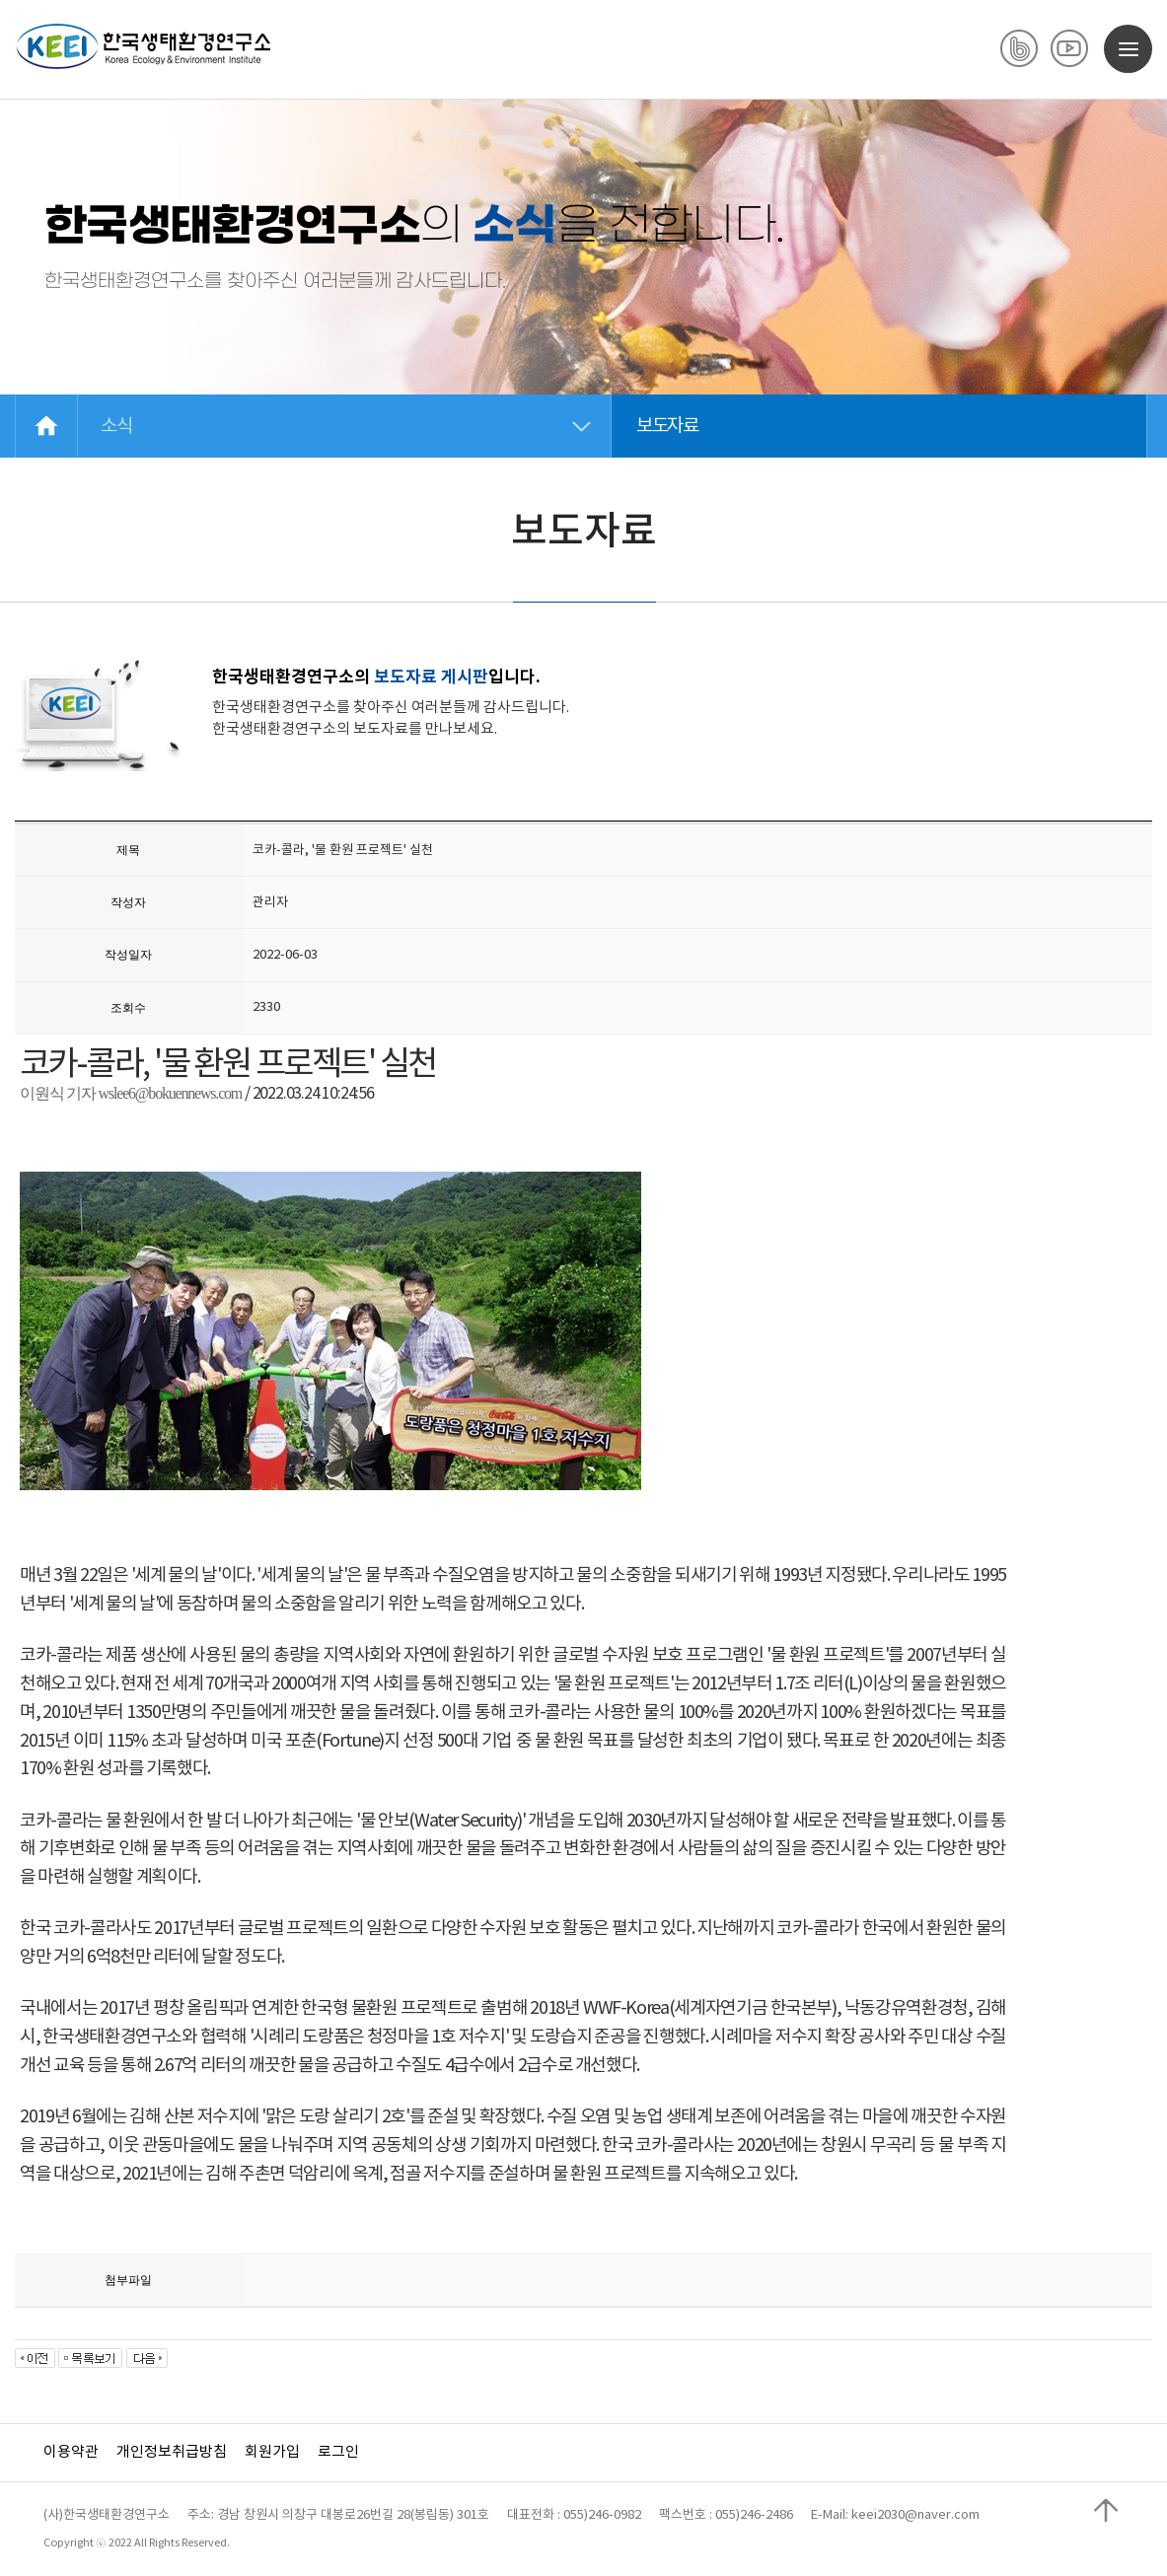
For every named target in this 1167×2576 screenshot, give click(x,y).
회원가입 (272, 2452)
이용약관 (71, 2452)
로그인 (338, 2452)
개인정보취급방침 (171, 2452)
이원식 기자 (59, 1093)
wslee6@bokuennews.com (171, 1093)
